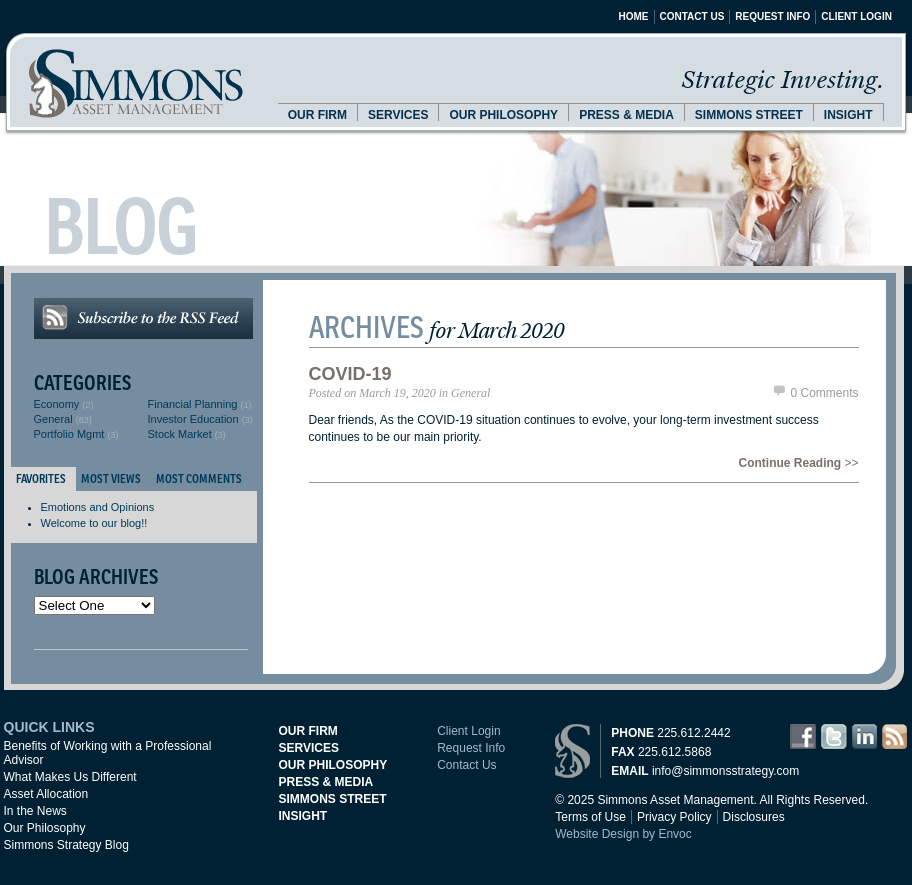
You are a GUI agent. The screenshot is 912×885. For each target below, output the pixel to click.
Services (398, 114)
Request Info (772, 16)
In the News (35, 811)
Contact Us (692, 16)
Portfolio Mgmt (69, 434)
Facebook (803, 736)
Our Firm (317, 114)
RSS (894, 736)
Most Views (111, 478)
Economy (57, 404)
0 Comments (824, 393)
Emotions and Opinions (98, 507)
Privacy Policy (674, 817)
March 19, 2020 (397, 393)
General (53, 419)
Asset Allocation (46, 794)
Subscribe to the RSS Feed (143, 318)
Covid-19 (350, 374)
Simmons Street (749, 114)
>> (798, 463)
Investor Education (193, 419)
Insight (848, 114)
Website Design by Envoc (623, 834)
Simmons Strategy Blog (66, 845)
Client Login (856, 16)
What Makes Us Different (70, 777)
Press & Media (626, 114)
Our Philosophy (503, 114)
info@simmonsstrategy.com (725, 771)
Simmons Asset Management (136, 83)
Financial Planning (193, 404)
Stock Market (180, 434)
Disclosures (754, 817)
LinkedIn (864, 736)
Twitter (834, 736)
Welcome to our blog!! (94, 523)
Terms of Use (590, 817)
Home (634, 16)
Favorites (41, 478)
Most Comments (199, 478)
